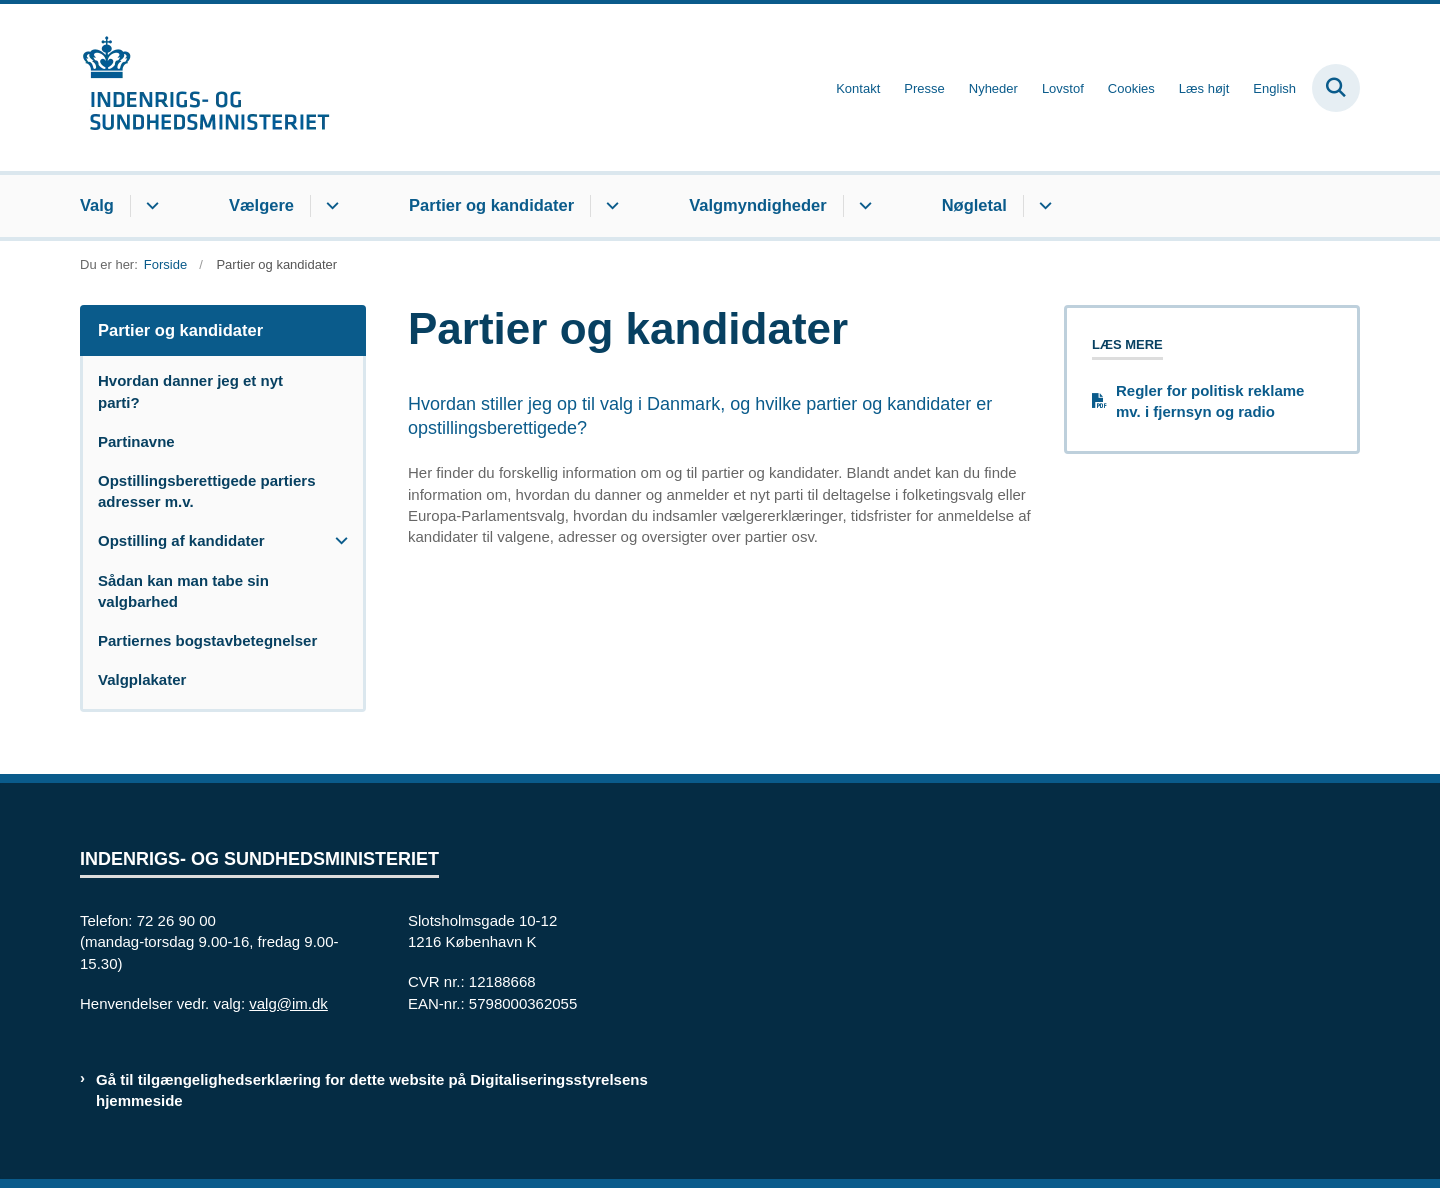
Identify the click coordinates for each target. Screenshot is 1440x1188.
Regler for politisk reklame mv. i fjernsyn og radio (1210, 401)
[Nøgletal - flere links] (1042, 206)
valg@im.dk (288, 1003)
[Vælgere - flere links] (329, 206)
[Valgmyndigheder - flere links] (862, 206)
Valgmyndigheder (758, 205)
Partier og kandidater (491, 205)
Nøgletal (974, 205)
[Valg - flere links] (149, 206)
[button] (336, 540)
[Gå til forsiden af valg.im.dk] (205, 87)
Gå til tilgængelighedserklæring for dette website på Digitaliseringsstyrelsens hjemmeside (372, 1090)
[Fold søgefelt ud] (1336, 88)
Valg (97, 205)
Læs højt (1204, 89)
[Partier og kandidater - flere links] (609, 206)
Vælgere (261, 205)
